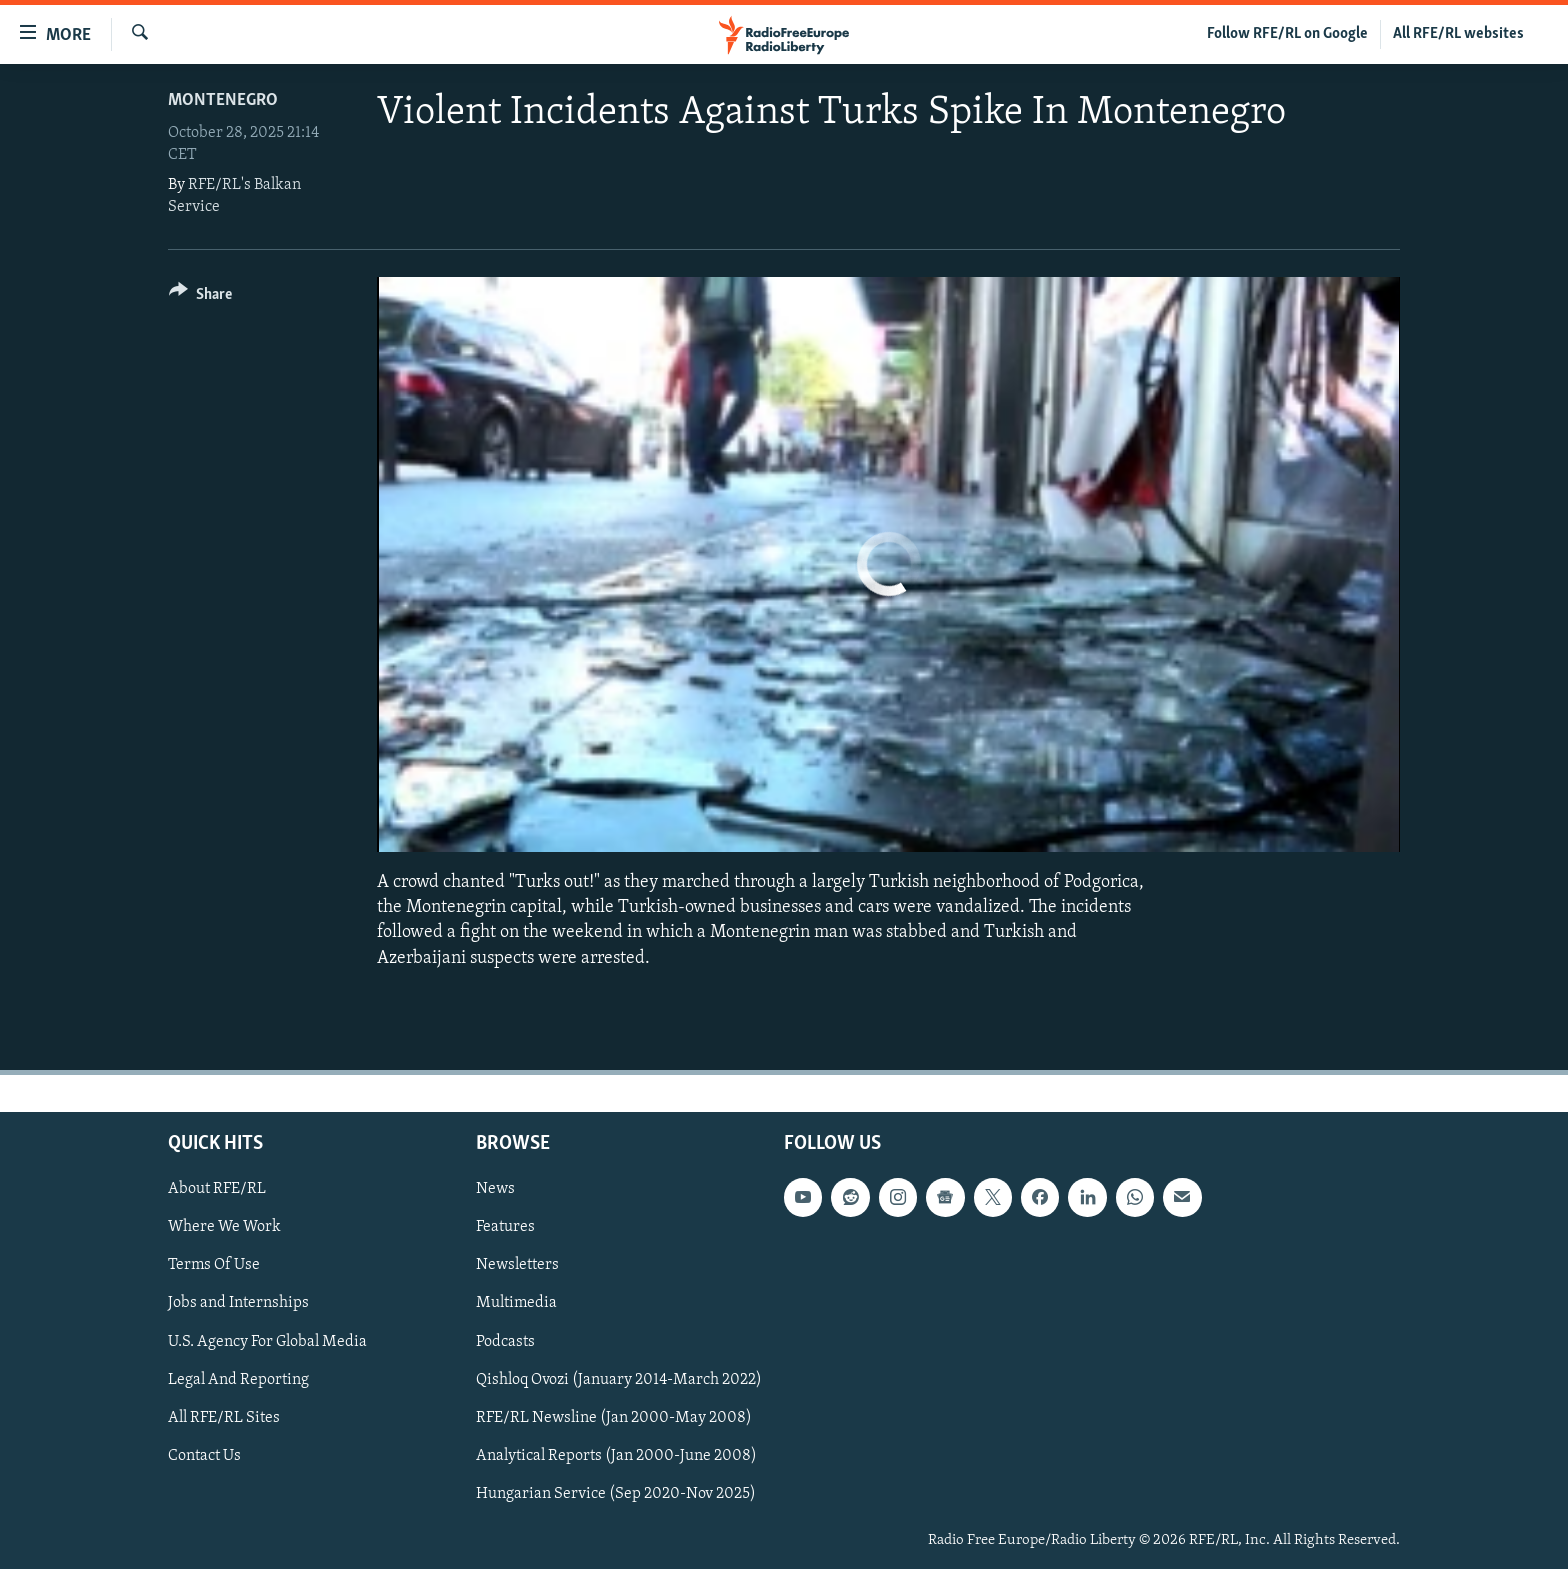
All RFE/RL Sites (224, 1417)
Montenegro (223, 100)
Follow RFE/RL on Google (1287, 34)
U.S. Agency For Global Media (267, 1341)
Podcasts (505, 1341)
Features (505, 1227)
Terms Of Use (214, 1265)
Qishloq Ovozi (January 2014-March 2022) (619, 1379)
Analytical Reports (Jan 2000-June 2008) (616, 1456)
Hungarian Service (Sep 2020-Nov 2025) (616, 1494)
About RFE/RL (217, 1189)
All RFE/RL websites (1458, 34)
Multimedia (516, 1303)
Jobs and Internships (238, 1303)
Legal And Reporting (238, 1379)
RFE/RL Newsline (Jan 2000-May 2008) (614, 1417)
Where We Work (224, 1227)
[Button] (200, 297)
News (495, 1189)
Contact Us (204, 1456)
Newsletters (517, 1265)
